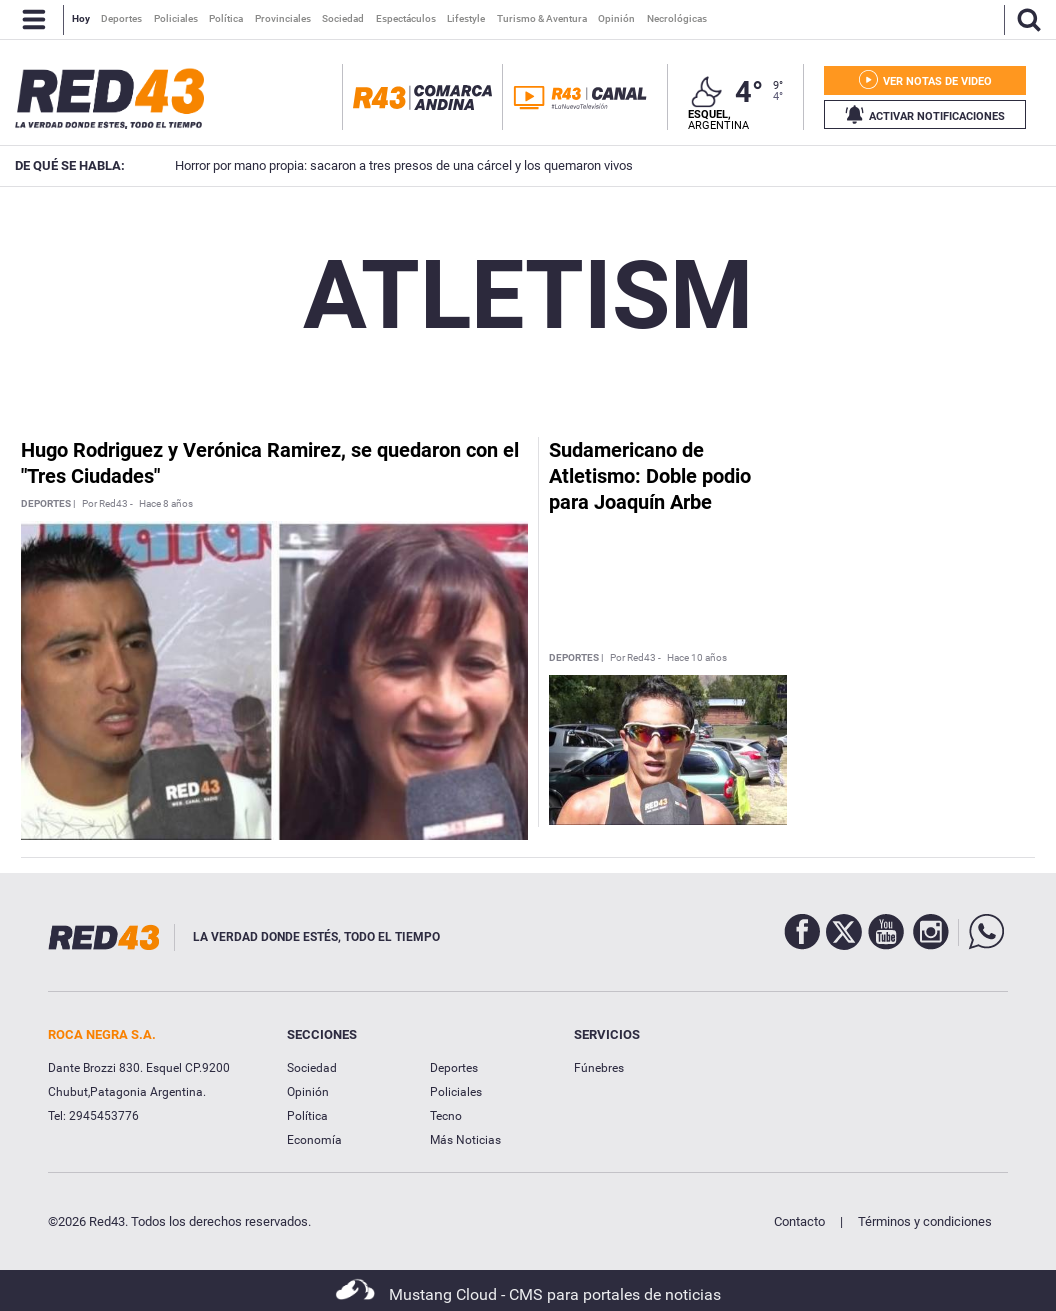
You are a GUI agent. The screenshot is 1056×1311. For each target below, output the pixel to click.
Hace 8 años (166, 504)
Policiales (456, 1092)
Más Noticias (465, 1140)
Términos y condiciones (925, 1221)
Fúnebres (599, 1068)
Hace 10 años (697, 658)
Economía (314, 1140)
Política (307, 1116)
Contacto (799, 1221)
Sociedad (312, 1068)
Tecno (446, 1116)
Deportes (454, 1068)
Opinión (308, 1092)
